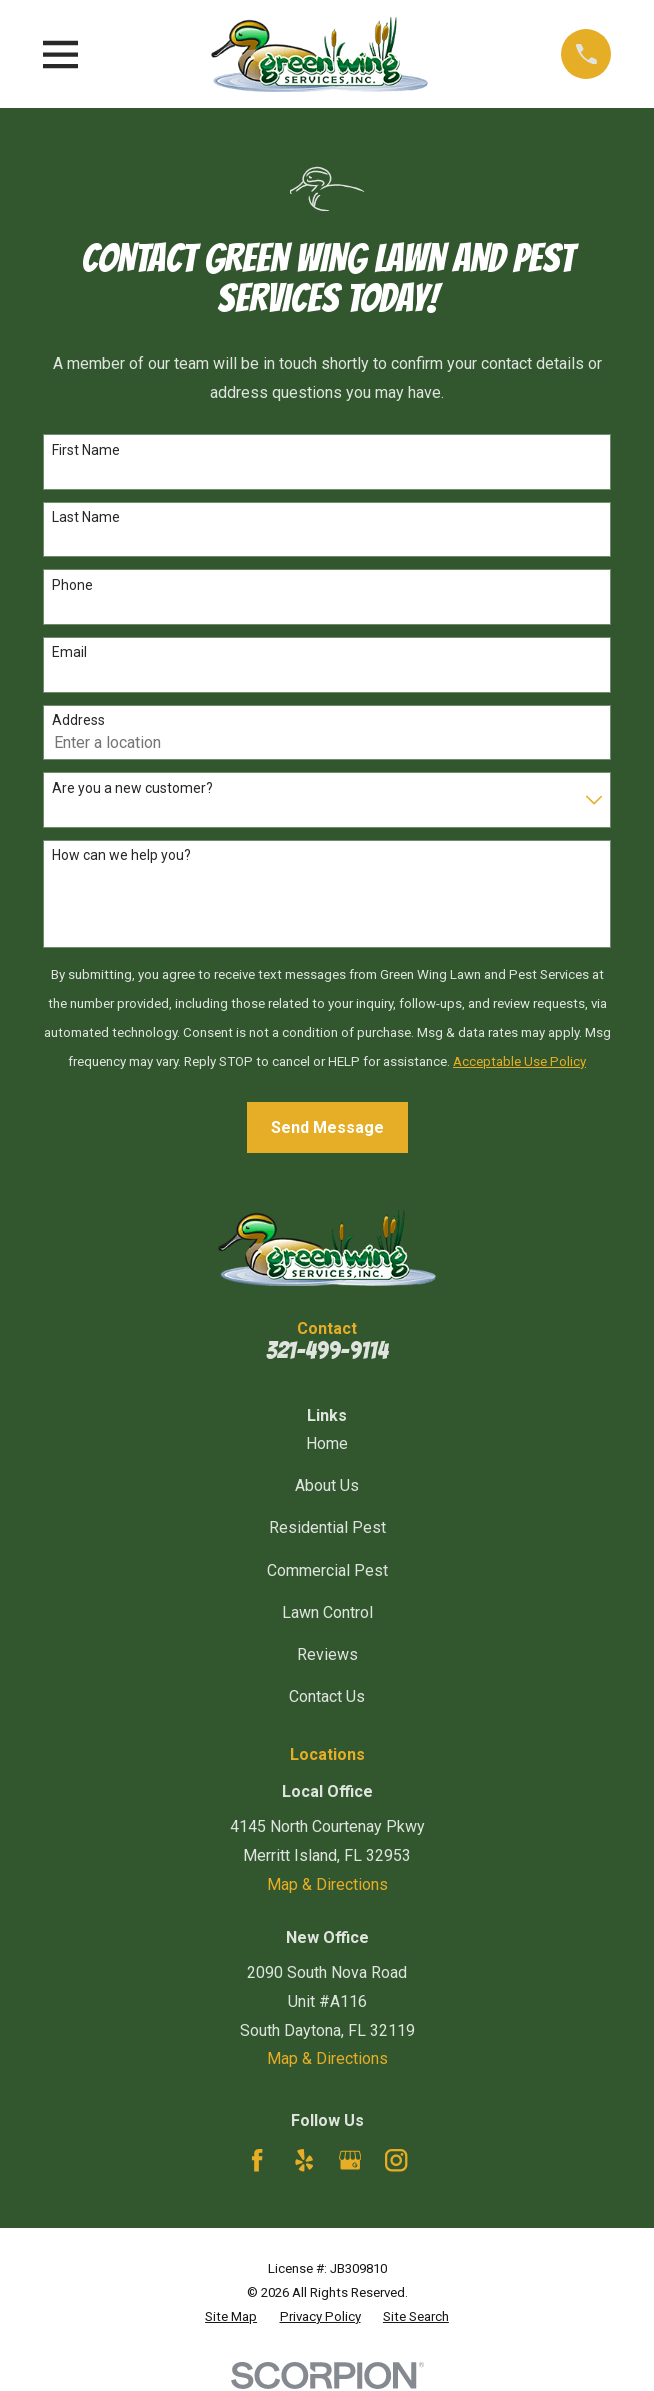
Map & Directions (327, 1884)
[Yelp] (304, 2160)
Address (78, 720)
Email (69, 652)
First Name (86, 450)
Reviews (327, 1654)
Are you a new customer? (132, 788)
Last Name (86, 517)
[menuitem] (231, 2317)
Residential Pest (327, 1527)
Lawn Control (327, 1612)
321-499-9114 (327, 1350)
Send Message (327, 1127)
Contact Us (327, 1696)
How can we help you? (121, 855)
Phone (72, 585)
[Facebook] (257, 2160)
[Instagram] (396, 2160)
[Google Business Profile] (350, 2160)
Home (327, 1443)
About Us (327, 1485)
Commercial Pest (327, 1570)
